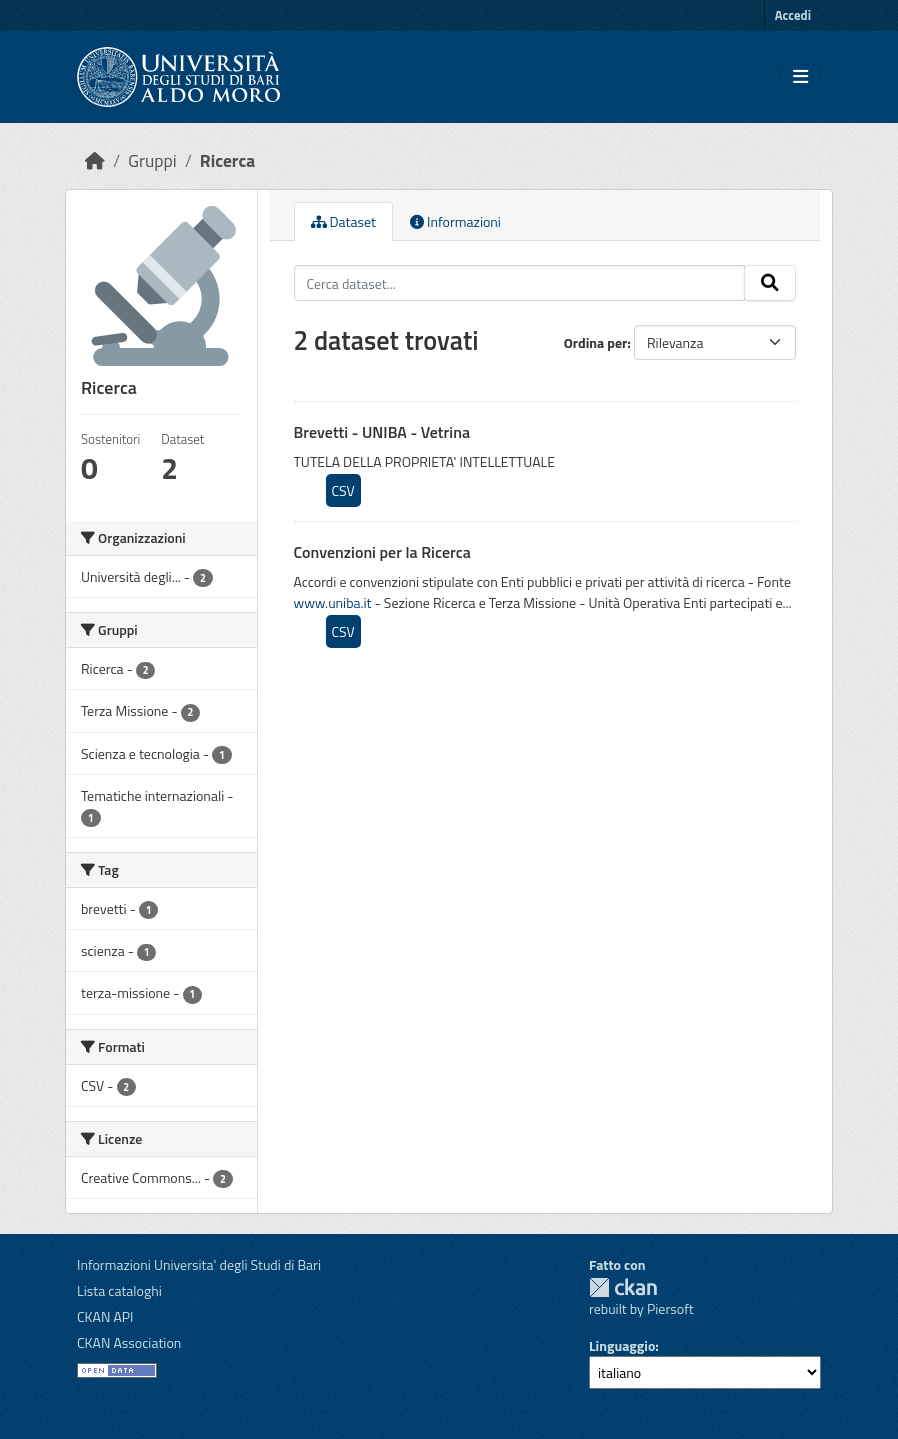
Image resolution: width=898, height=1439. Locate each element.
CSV (343, 490)
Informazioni (455, 221)
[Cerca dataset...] (520, 283)
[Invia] (770, 283)
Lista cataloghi (119, 1290)
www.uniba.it (333, 602)
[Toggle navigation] (800, 77)
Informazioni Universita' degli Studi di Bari (199, 1264)
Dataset (344, 221)
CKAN (623, 1287)
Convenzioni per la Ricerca (382, 552)
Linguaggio (622, 1345)
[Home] (95, 160)
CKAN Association (129, 1342)
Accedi (793, 15)
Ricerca (227, 160)
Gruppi (152, 160)
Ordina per (596, 342)
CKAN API (105, 1316)
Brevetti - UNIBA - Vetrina (382, 432)
